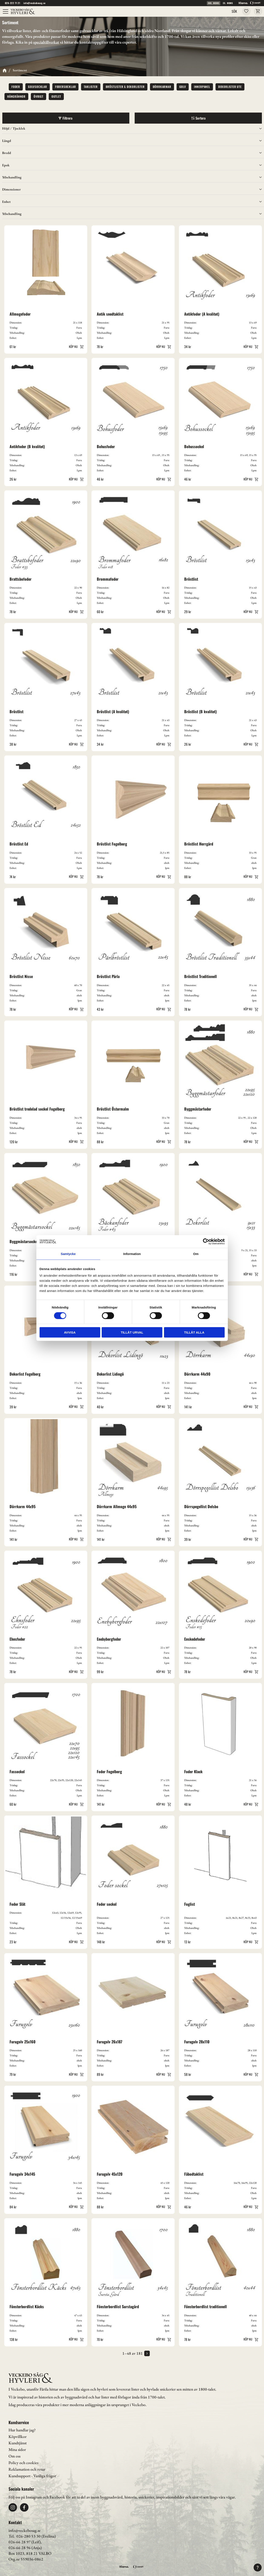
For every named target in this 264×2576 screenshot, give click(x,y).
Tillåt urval (132, 1332)
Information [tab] (132, 1253)
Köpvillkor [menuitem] (18, 2436)
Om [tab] (195, 1253)
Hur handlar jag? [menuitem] (22, 2430)
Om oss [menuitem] (14, 2456)
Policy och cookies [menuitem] (23, 2462)
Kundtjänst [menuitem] (18, 2443)
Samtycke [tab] (68, 1253)
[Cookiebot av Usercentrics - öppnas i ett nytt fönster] (206, 1241)
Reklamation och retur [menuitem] (27, 2469)
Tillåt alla (194, 1332)
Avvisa (70, 1332)
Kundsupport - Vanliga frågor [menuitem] (32, 2476)
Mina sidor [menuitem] (17, 2449)
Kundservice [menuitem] (19, 2422)
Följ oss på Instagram (25, 2497)
